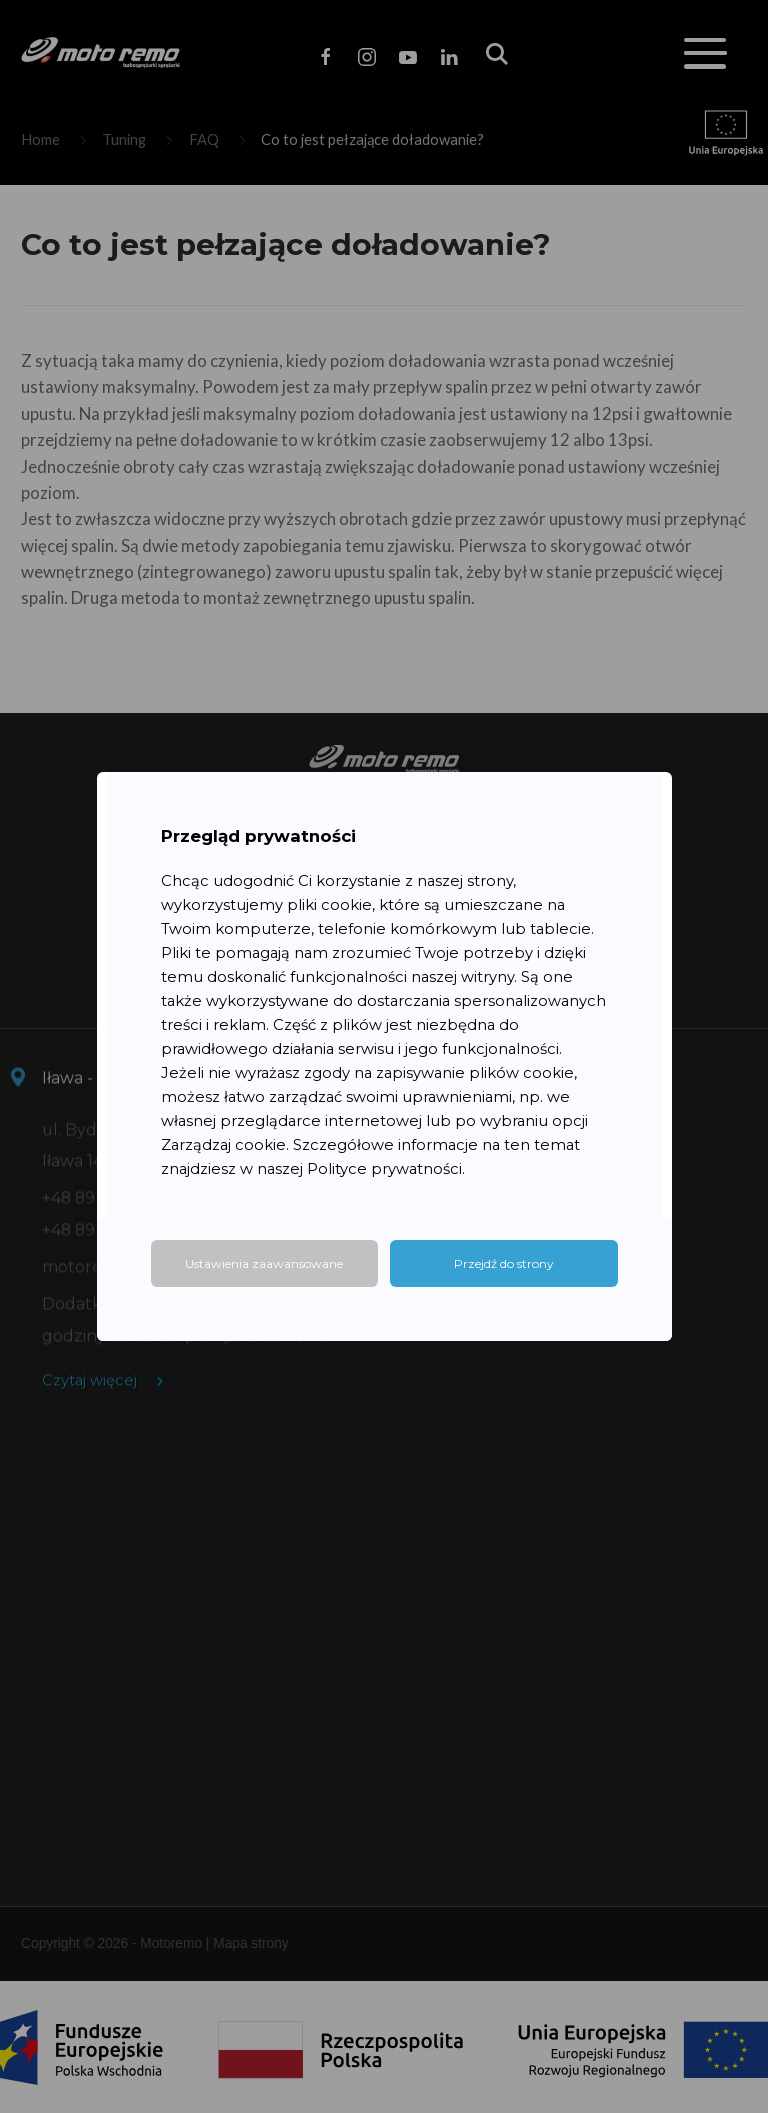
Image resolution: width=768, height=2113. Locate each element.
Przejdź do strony (504, 1263)
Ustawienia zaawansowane (264, 1263)
